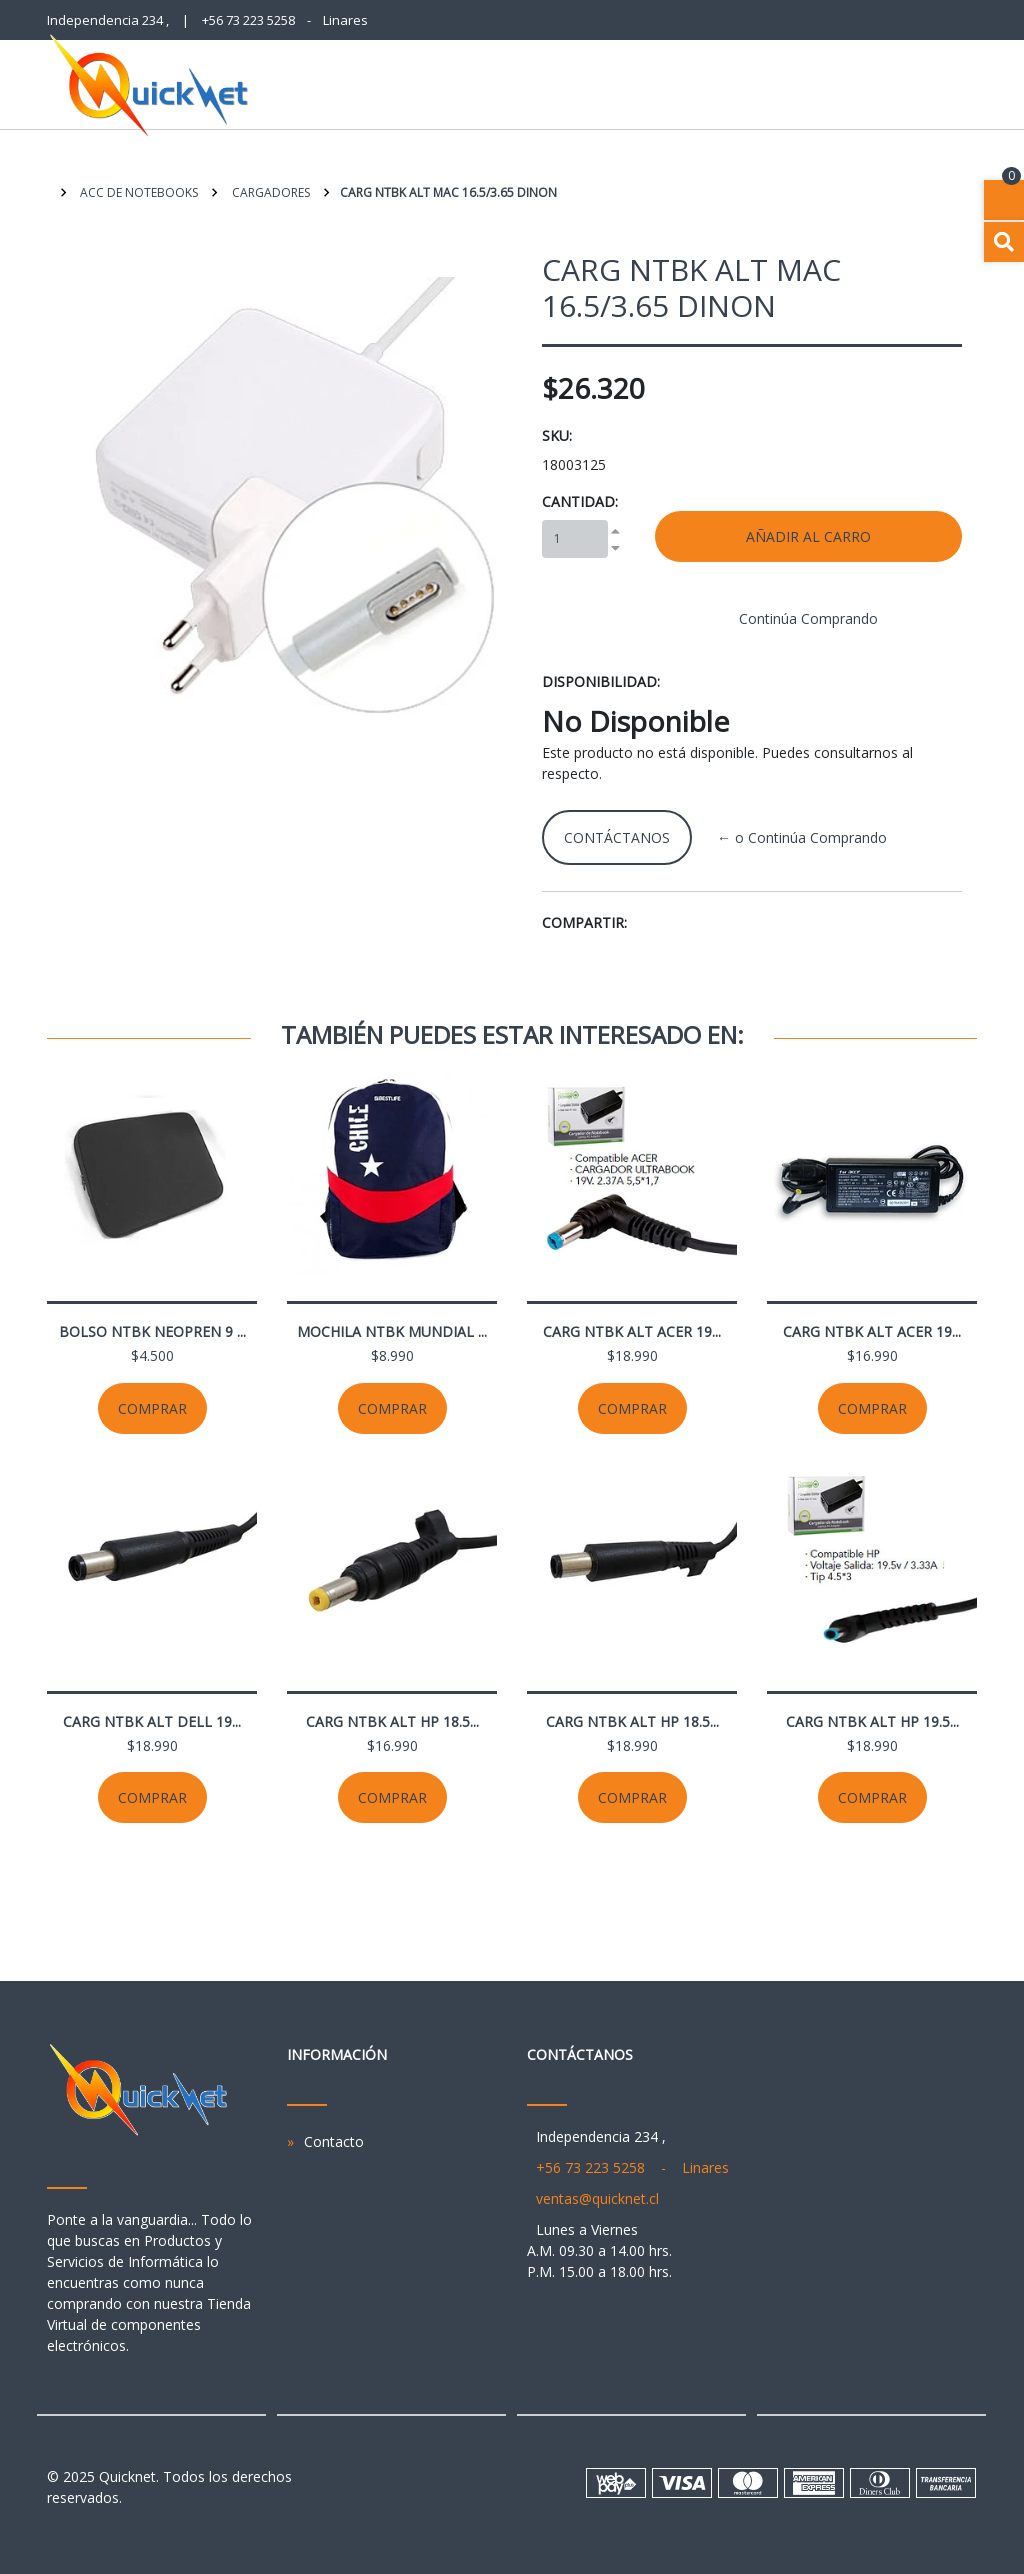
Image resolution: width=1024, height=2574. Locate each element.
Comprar (152, 1408)
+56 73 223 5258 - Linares (285, 20)
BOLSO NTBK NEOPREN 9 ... (152, 1331)
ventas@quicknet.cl (597, 2198)
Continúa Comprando (808, 618)
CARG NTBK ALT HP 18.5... (392, 1721)
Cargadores (269, 192)
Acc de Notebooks (137, 192)
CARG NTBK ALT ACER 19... (632, 1331)
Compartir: (584, 922)
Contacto (334, 2141)
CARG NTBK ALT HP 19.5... (872, 1721)
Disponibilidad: (601, 681)
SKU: (557, 435)
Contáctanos (617, 837)
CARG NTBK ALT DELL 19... (152, 1721)
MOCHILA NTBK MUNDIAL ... (392, 1331)
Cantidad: (580, 501)
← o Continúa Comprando (802, 837)
